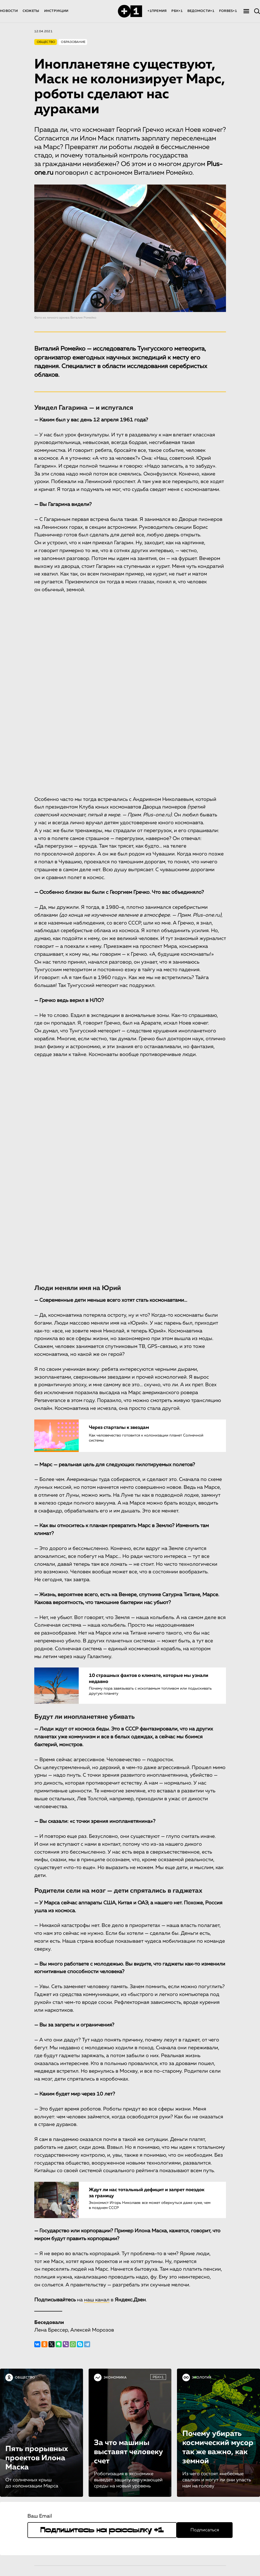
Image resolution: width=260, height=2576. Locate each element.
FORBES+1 (228, 11)
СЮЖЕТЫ (31, 11)
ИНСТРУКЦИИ (56, 11)
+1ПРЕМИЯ (157, 11)
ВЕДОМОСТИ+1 (200, 11)
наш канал (96, 2299)
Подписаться (204, 2530)
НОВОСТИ (9, 11)
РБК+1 (176, 11)
